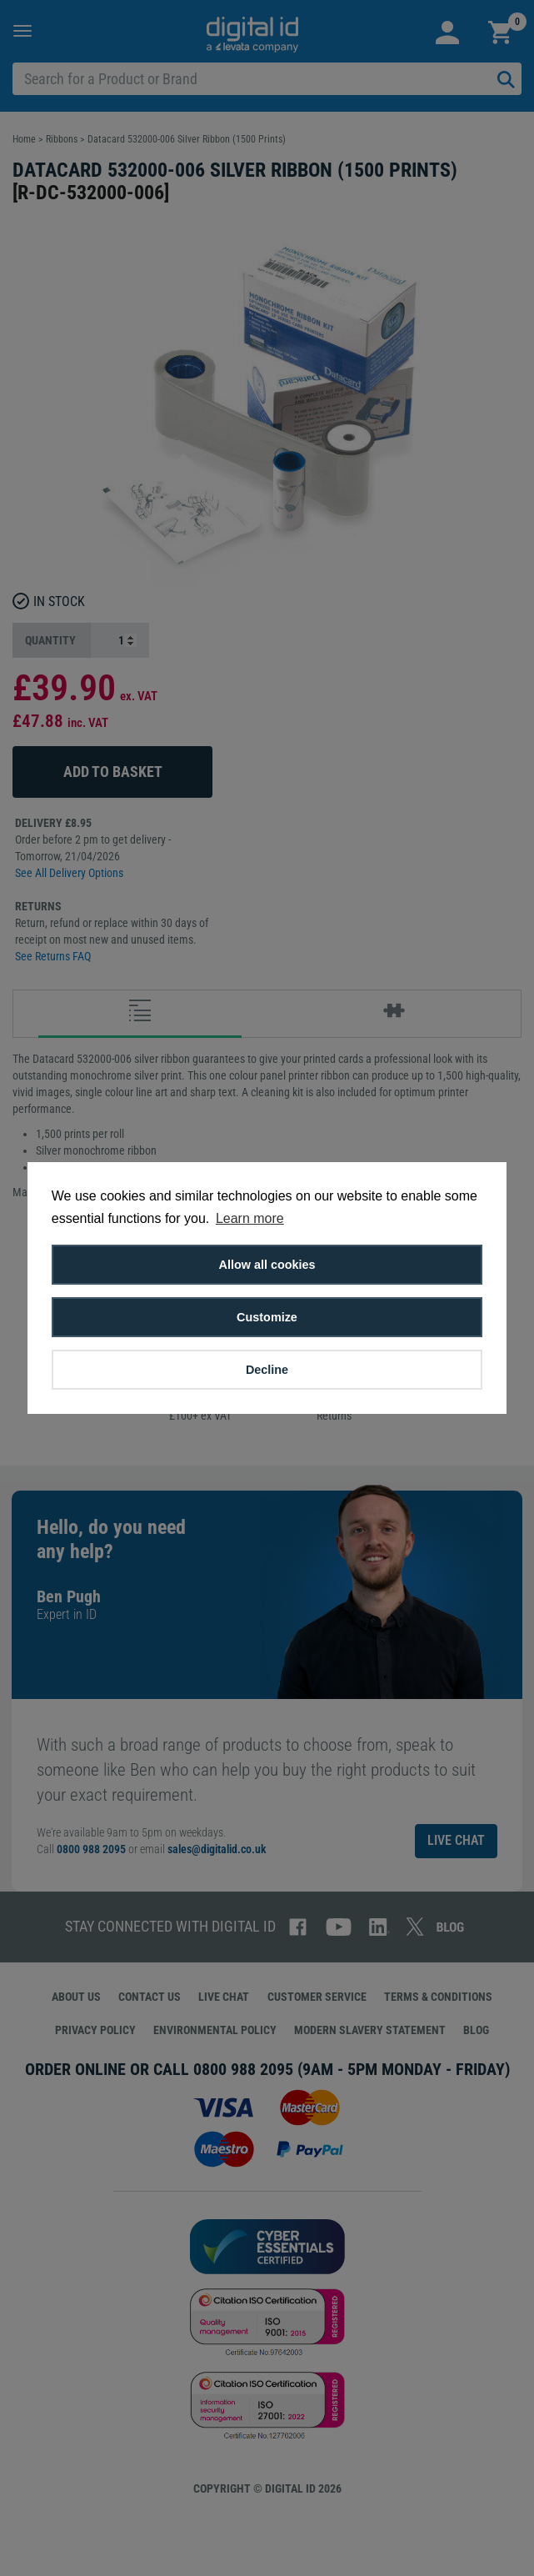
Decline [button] (267, 1369)
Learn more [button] (250, 1218)
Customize (267, 1317)
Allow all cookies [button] (267, 1264)
